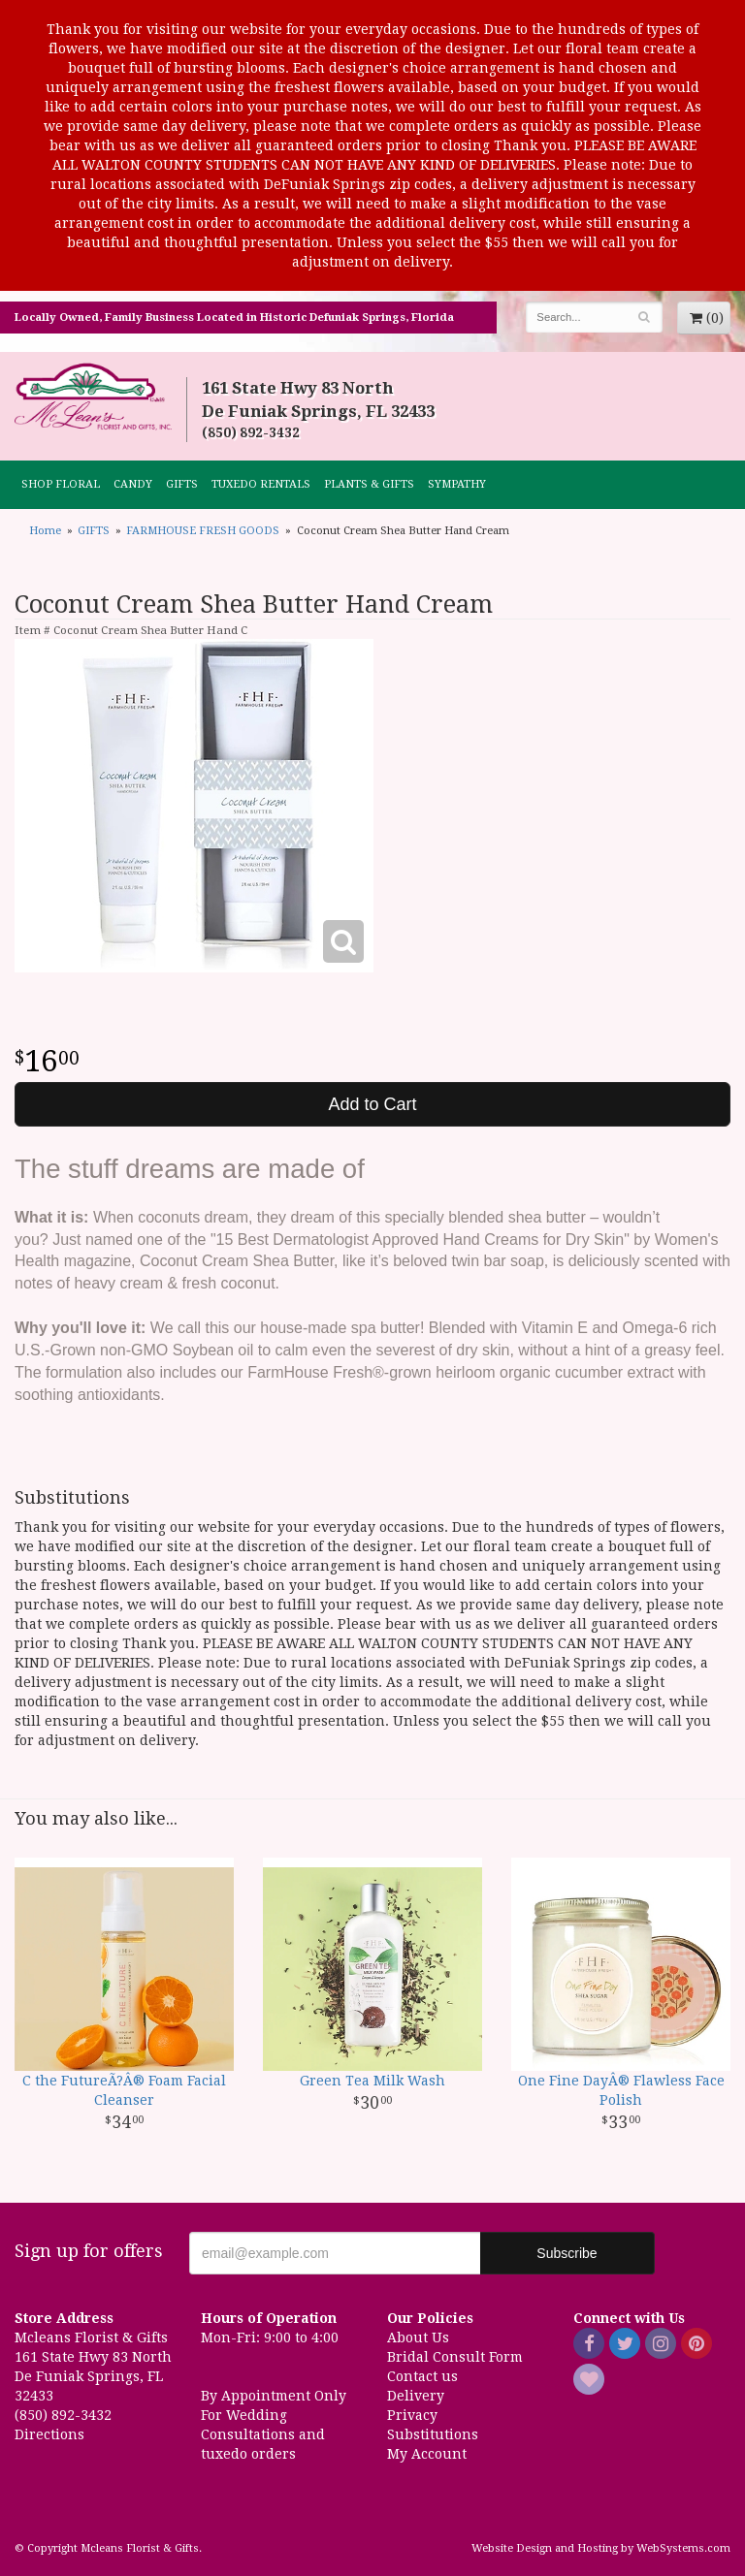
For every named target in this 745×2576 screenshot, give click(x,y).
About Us (418, 2337)
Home (45, 531)
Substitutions (432, 2434)
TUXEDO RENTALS (260, 484)
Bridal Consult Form (455, 2357)
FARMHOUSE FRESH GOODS (202, 531)
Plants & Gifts (369, 484)
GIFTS (182, 484)
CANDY (132, 484)
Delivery (415, 2395)
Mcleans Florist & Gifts (93, 397)
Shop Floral (60, 484)
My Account (427, 2454)
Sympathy (457, 484)
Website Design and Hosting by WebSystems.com (600, 2548)
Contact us (422, 2376)
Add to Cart (372, 1104)
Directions (49, 2434)
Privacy (412, 2415)
